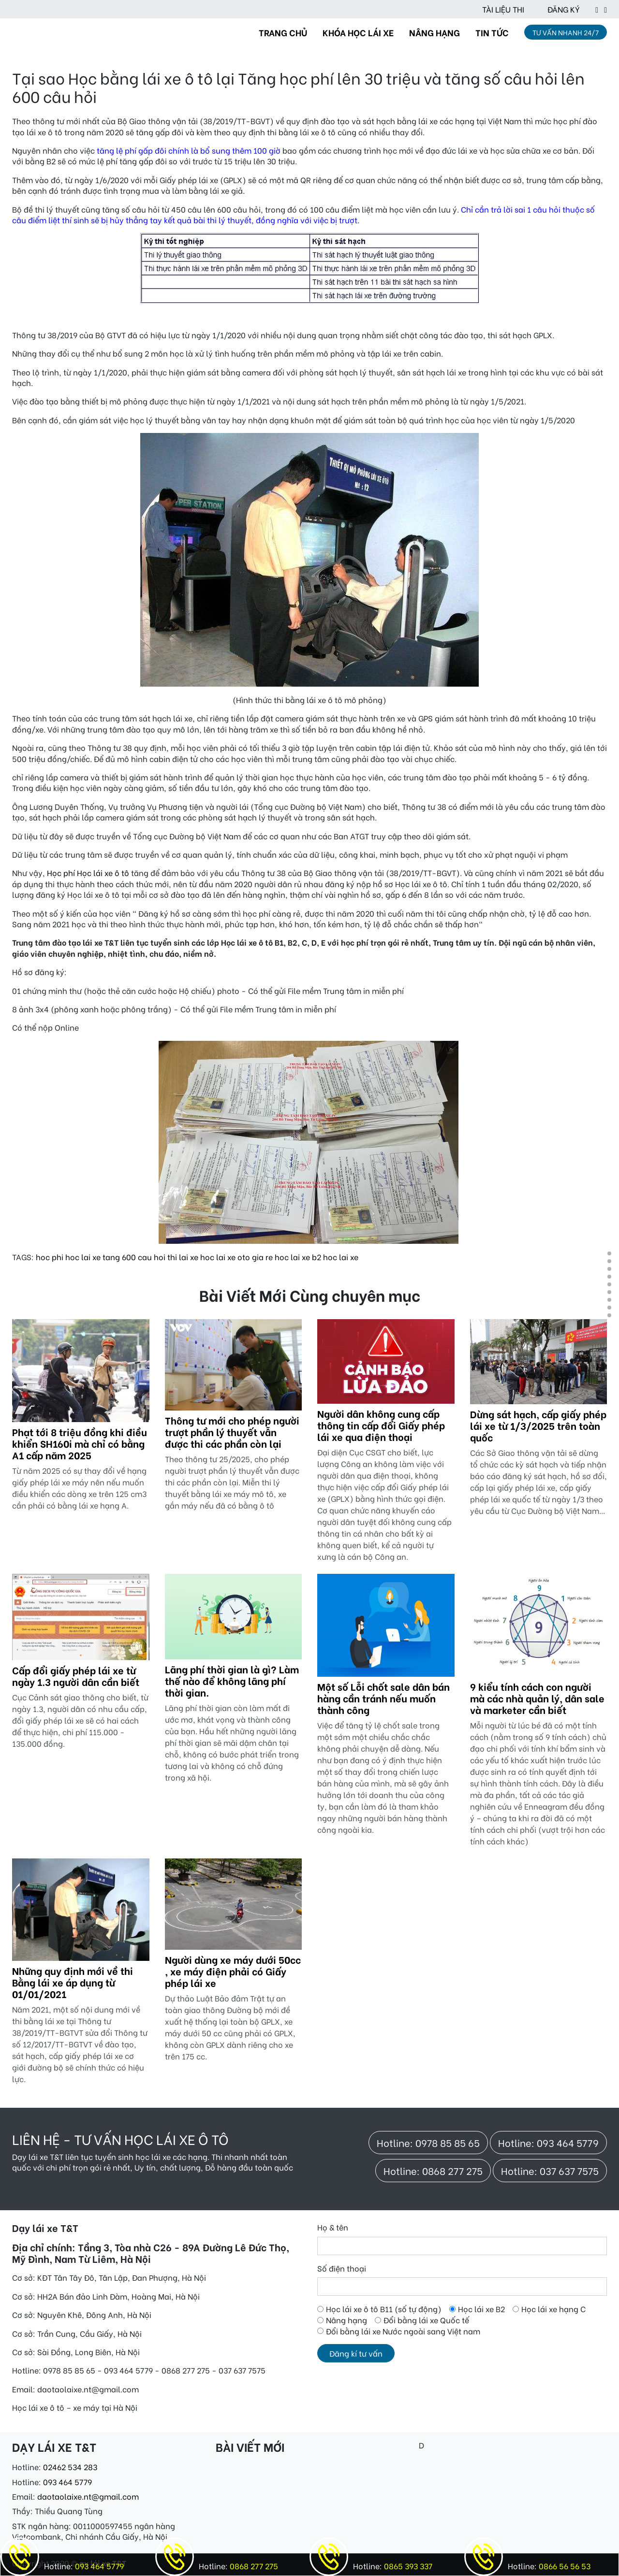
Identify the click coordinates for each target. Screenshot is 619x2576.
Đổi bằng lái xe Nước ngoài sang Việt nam (403, 2331)
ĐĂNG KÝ (563, 8)
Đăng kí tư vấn (356, 2353)
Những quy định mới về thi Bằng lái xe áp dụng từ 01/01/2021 (72, 1981)
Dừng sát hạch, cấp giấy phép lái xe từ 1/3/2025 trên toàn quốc (538, 1425)
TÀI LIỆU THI (503, 8)
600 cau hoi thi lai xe (160, 1256)
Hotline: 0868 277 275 (433, 2170)
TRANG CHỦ (283, 32)
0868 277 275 (253, 2565)
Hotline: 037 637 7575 (550, 2170)
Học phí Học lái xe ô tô (87, 872)
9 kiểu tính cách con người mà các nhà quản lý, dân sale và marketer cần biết (537, 1697)
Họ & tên (332, 2227)
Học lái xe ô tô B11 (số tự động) (384, 2308)
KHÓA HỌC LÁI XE (358, 32)
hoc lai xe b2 (298, 1256)
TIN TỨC (492, 32)
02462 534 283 (70, 2466)
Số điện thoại (341, 2268)
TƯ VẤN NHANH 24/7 (565, 32)
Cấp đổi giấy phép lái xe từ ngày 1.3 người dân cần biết (75, 1675)
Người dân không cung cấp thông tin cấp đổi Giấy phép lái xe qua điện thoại (381, 1424)
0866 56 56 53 (563, 2565)
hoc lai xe (340, 1256)
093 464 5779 (67, 2481)
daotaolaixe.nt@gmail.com (88, 2496)
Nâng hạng (346, 2320)
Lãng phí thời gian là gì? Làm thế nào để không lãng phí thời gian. (232, 1680)
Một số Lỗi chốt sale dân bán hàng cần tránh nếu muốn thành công (383, 1697)
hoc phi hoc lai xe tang (78, 1256)
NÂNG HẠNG (434, 32)
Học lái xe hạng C (553, 2308)
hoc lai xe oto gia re (236, 1256)
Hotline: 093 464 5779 (548, 2142)
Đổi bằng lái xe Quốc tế (426, 2320)
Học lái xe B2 (481, 2308)
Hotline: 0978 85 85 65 (428, 2142)
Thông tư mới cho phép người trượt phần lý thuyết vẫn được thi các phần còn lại (232, 1431)
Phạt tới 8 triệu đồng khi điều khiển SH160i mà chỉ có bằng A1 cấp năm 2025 (79, 1443)
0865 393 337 (407, 2565)
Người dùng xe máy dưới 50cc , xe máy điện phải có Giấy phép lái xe (233, 1970)
